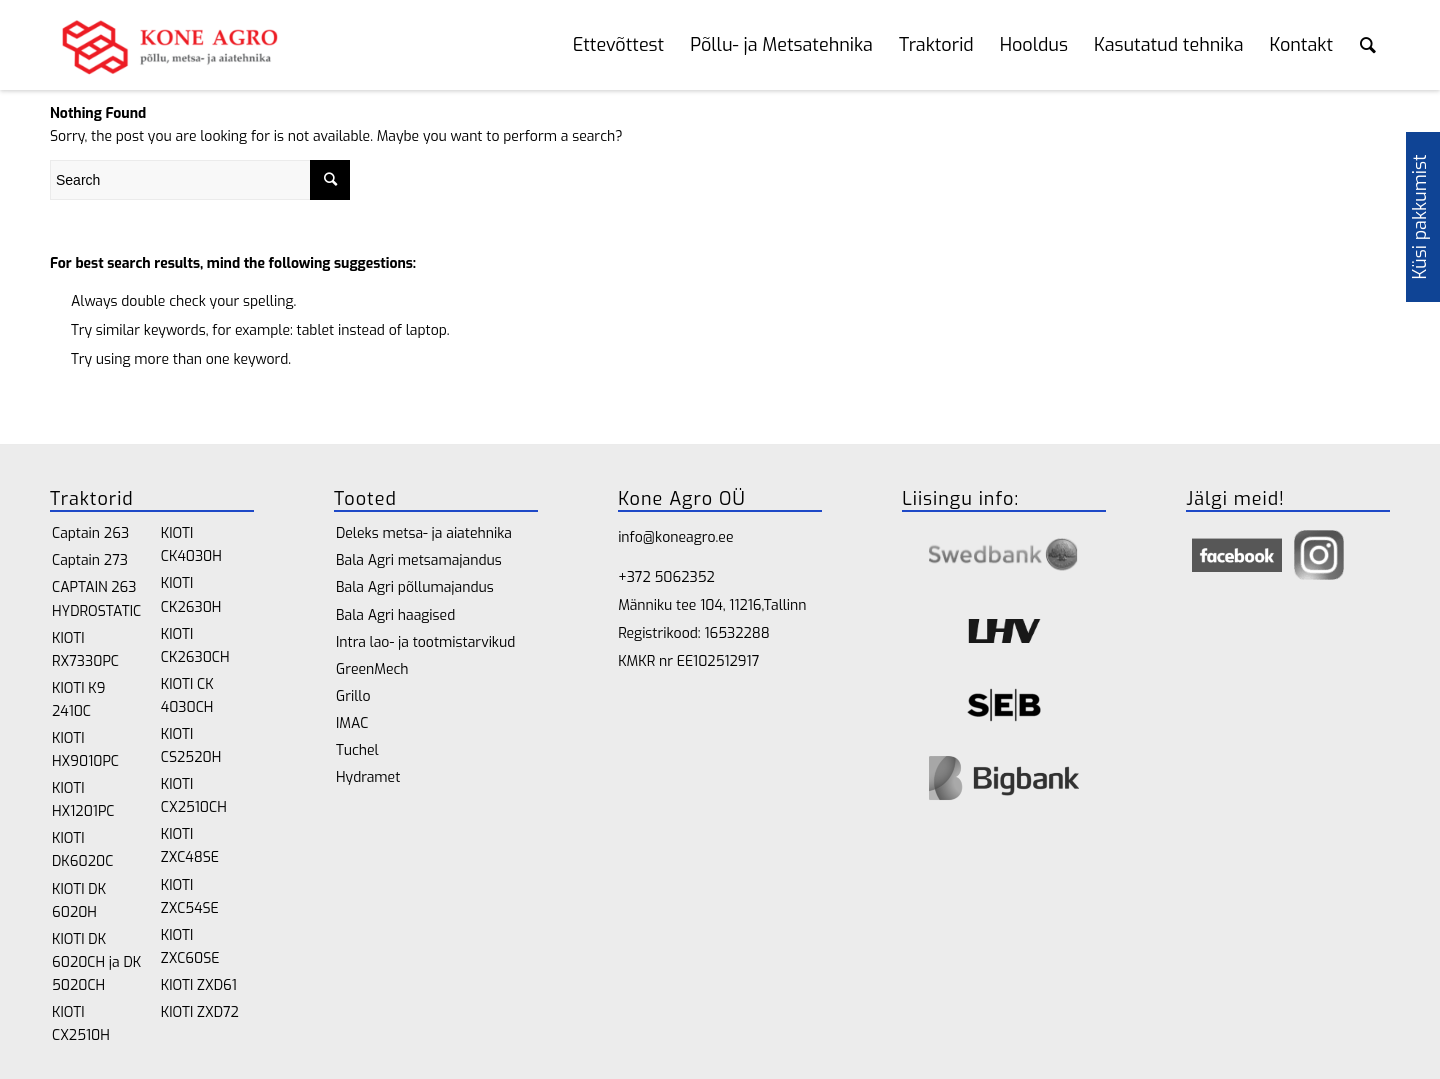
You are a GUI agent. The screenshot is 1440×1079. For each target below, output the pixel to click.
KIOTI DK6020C (82, 850)
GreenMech (372, 669)
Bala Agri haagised (395, 615)
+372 (636, 577)
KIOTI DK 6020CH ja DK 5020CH (96, 962)
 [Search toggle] (1368, 45)
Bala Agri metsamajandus (419, 560)
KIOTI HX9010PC (85, 750)
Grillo (353, 696)
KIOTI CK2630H (191, 595)
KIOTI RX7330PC (85, 650)
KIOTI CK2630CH (195, 646)
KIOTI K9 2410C (78, 700)
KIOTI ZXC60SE (190, 947)
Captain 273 (90, 560)
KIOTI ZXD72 (200, 1012)
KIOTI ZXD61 (199, 985)
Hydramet (368, 777)
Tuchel (357, 750)
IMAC (352, 723)
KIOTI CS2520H (191, 746)
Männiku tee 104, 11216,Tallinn (712, 605)
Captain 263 (90, 533)
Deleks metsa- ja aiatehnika (424, 533)
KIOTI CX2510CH (194, 796)
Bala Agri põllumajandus (415, 587)
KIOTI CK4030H (191, 545)
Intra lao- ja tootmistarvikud (425, 642)
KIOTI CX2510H (81, 1024)
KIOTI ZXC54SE (190, 897)
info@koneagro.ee (675, 537)
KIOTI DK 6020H (79, 901)
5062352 (685, 577)
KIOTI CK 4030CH (187, 696)
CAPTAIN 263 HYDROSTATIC (96, 599)
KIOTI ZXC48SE (190, 846)
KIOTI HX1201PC (83, 800)
